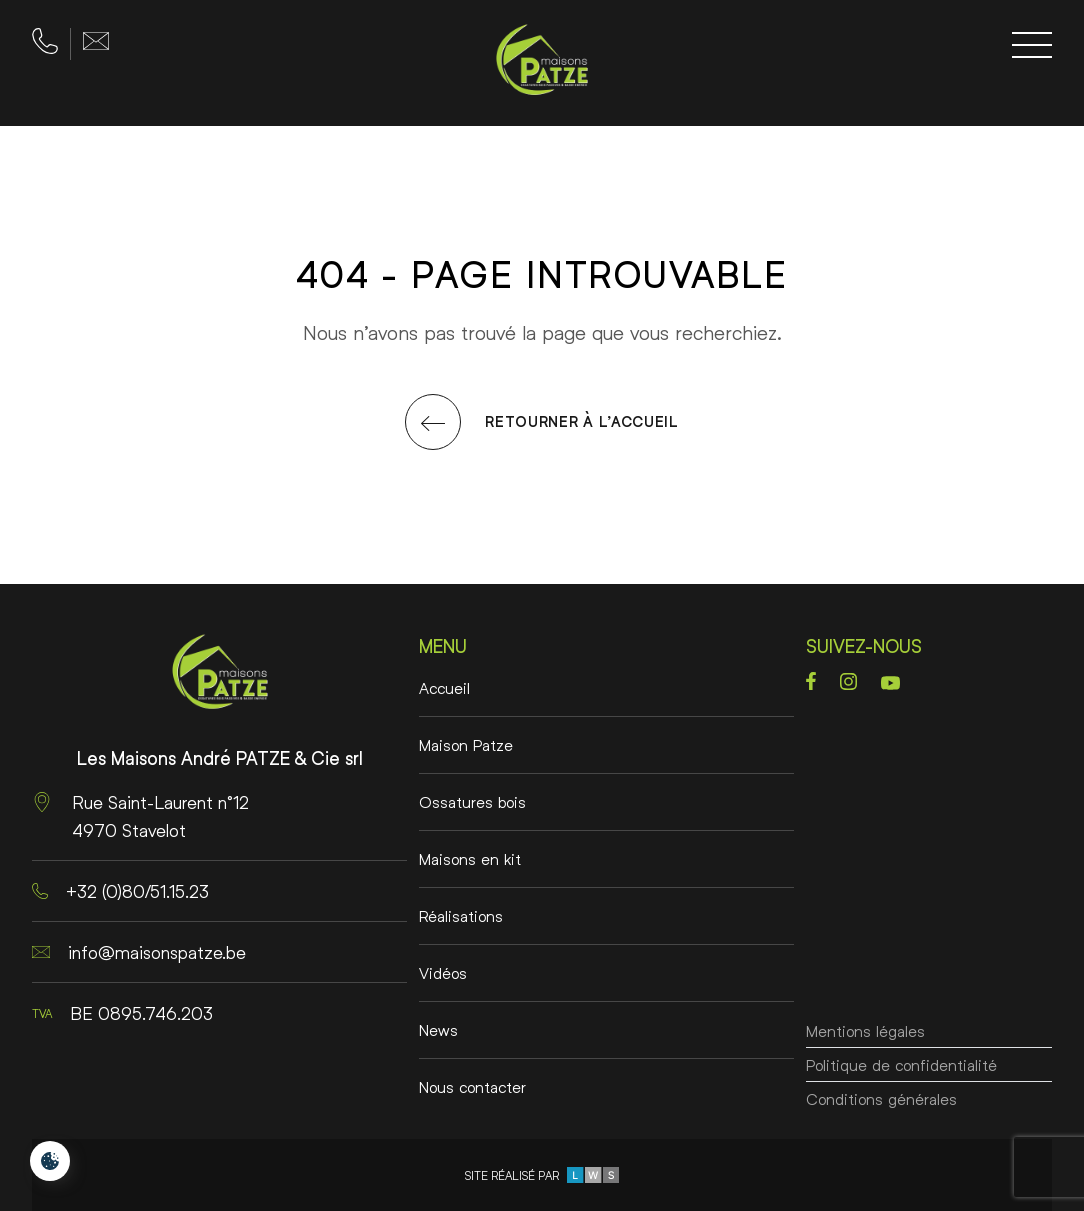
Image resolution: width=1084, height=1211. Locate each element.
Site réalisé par (542, 1175)
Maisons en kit (470, 858)
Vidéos (443, 972)
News (438, 1029)
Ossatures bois (472, 801)
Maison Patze (466, 744)
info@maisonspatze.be (139, 952)
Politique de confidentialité (901, 1029)
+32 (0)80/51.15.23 (120, 891)
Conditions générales (881, 1086)
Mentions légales (865, 972)
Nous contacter (472, 1086)
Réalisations (461, 915)
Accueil (444, 687)
